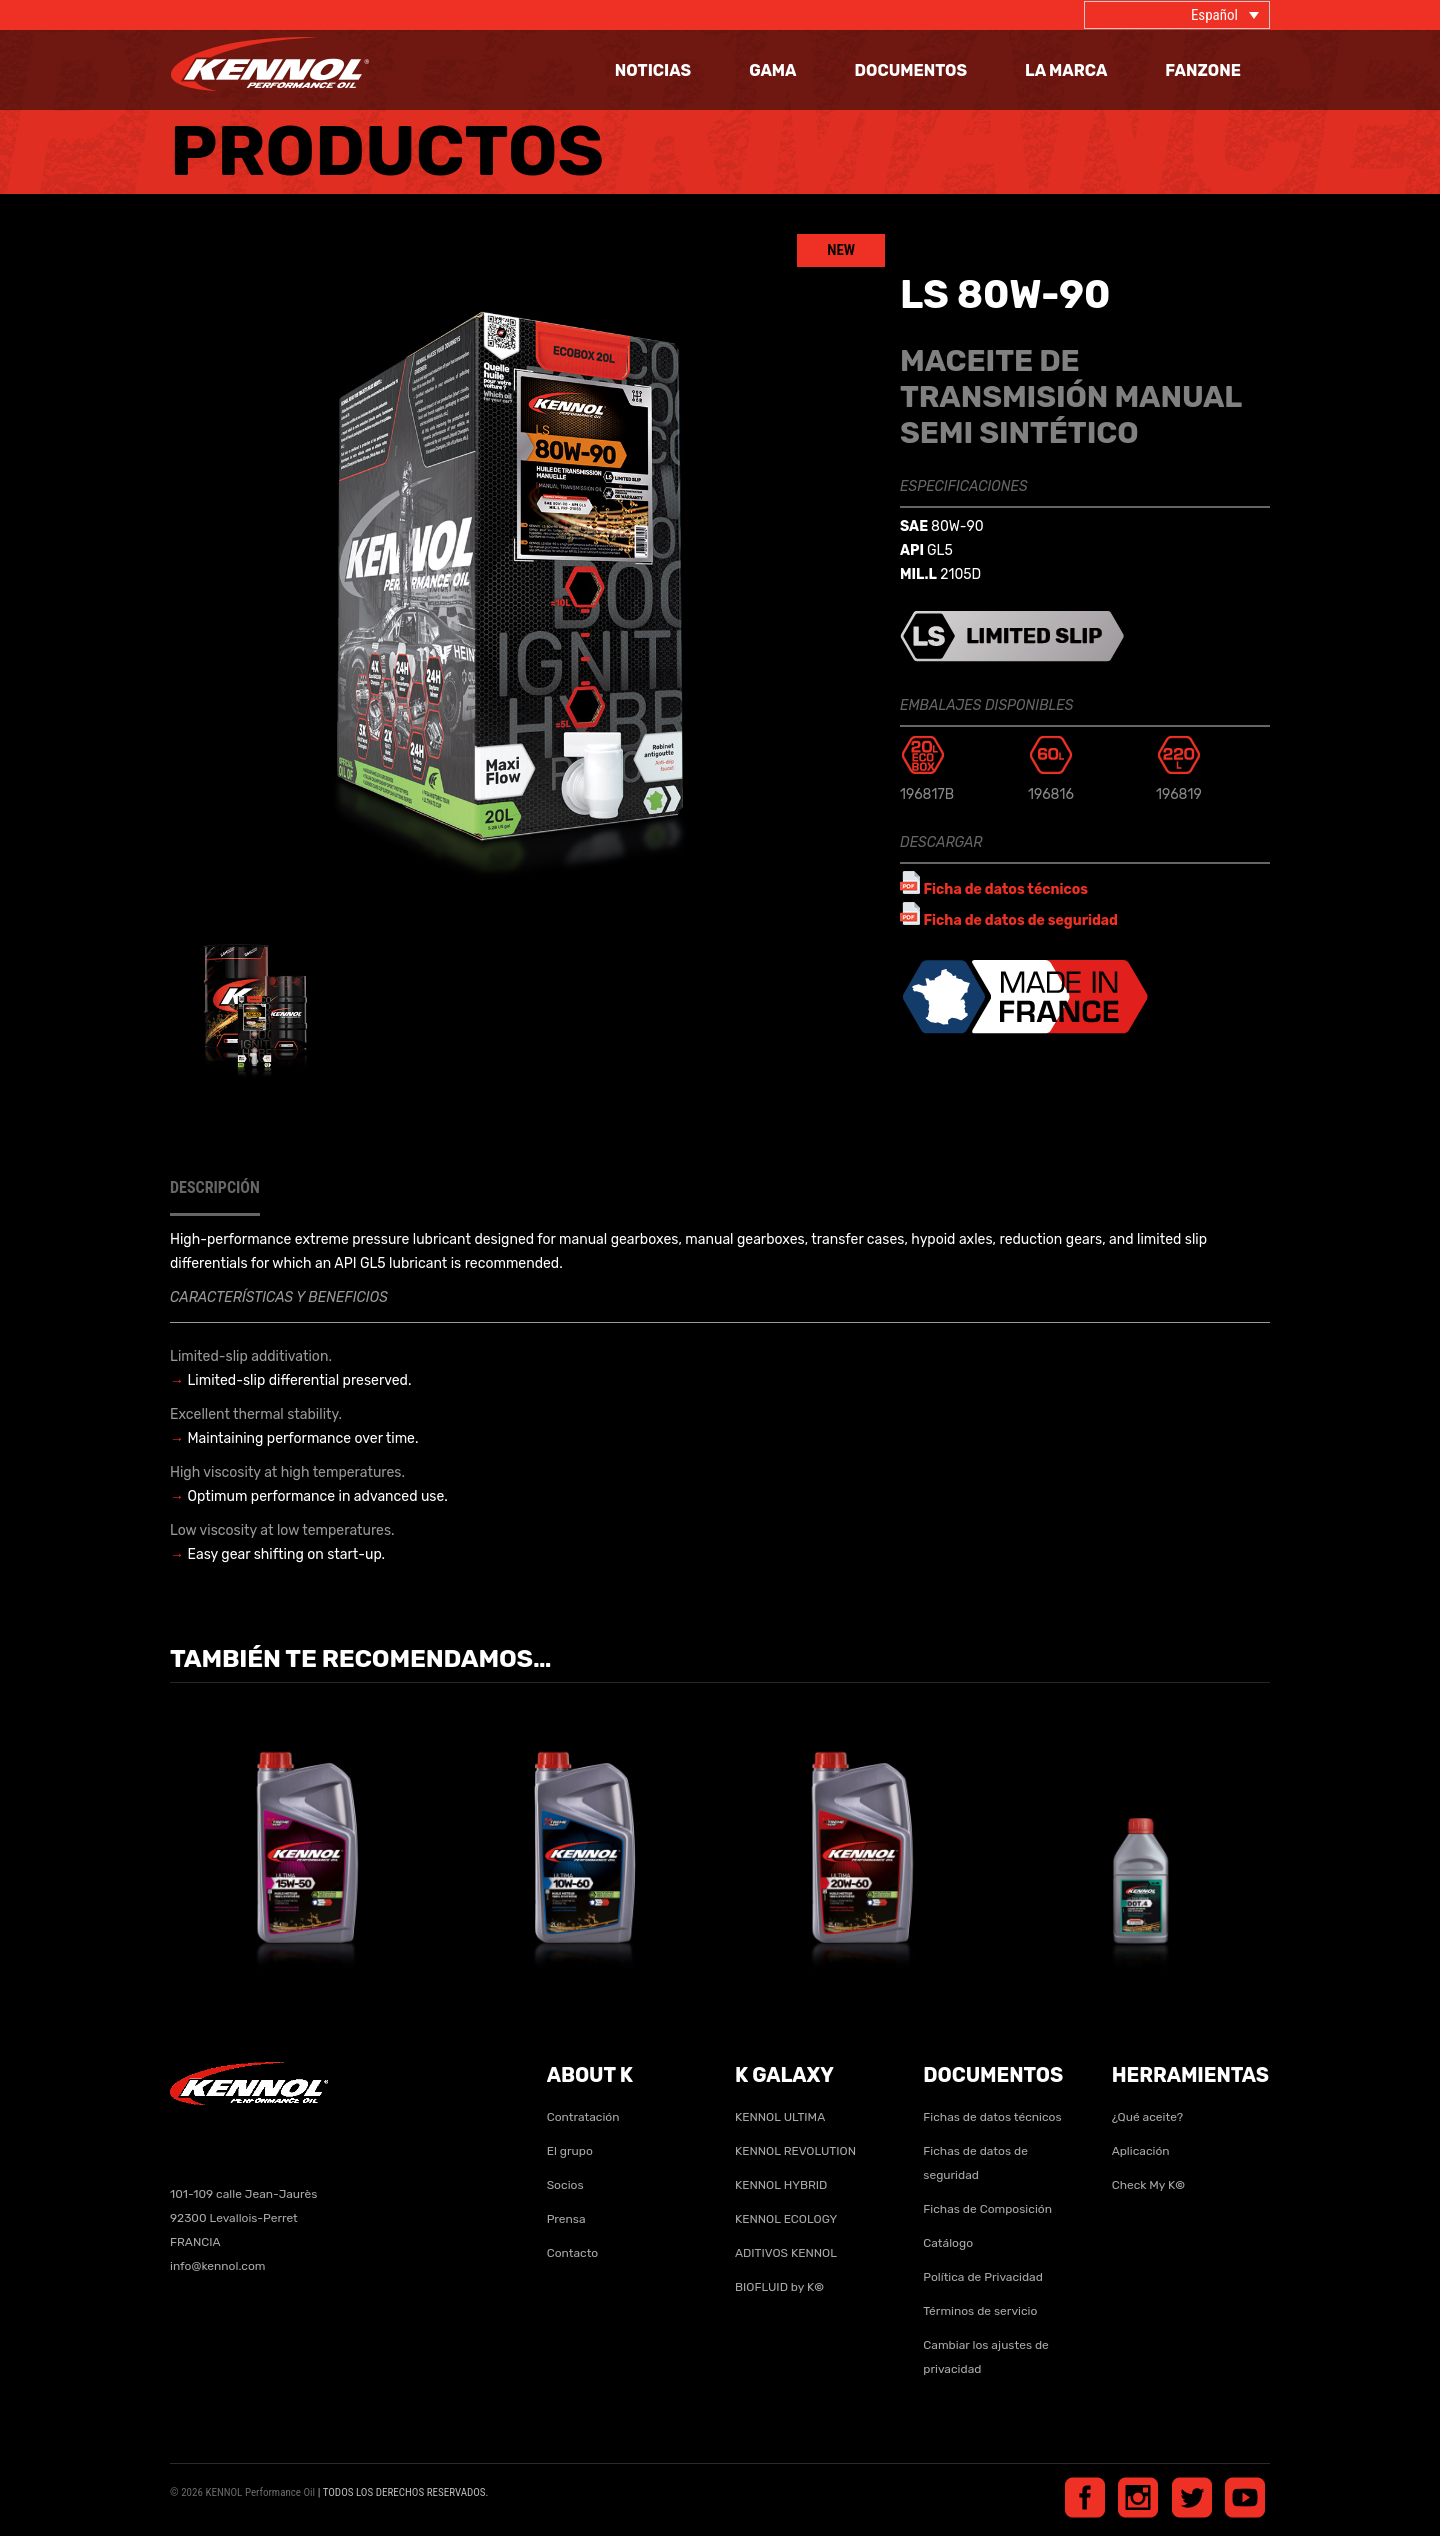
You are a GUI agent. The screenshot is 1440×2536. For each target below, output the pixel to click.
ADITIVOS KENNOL (786, 2253)
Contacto (573, 2253)
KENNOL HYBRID (781, 2185)
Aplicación (1141, 2151)
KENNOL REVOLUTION (795, 2151)
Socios (565, 2185)
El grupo (570, 2151)
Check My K (1148, 2185)
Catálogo (948, 2243)
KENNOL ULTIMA (780, 2117)
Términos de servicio (980, 2311)
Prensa (566, 2219)
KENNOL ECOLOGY (786, 2219)
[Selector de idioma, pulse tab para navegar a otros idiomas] (1177, 15)
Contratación (583, 2117)
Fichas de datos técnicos (992, 2117)
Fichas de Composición (987, 2209)
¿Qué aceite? (1147, 2117)
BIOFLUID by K (779, 2287)
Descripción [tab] (215, 1187)
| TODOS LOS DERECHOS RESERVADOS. (403, 2492)
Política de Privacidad (983, 2277)
